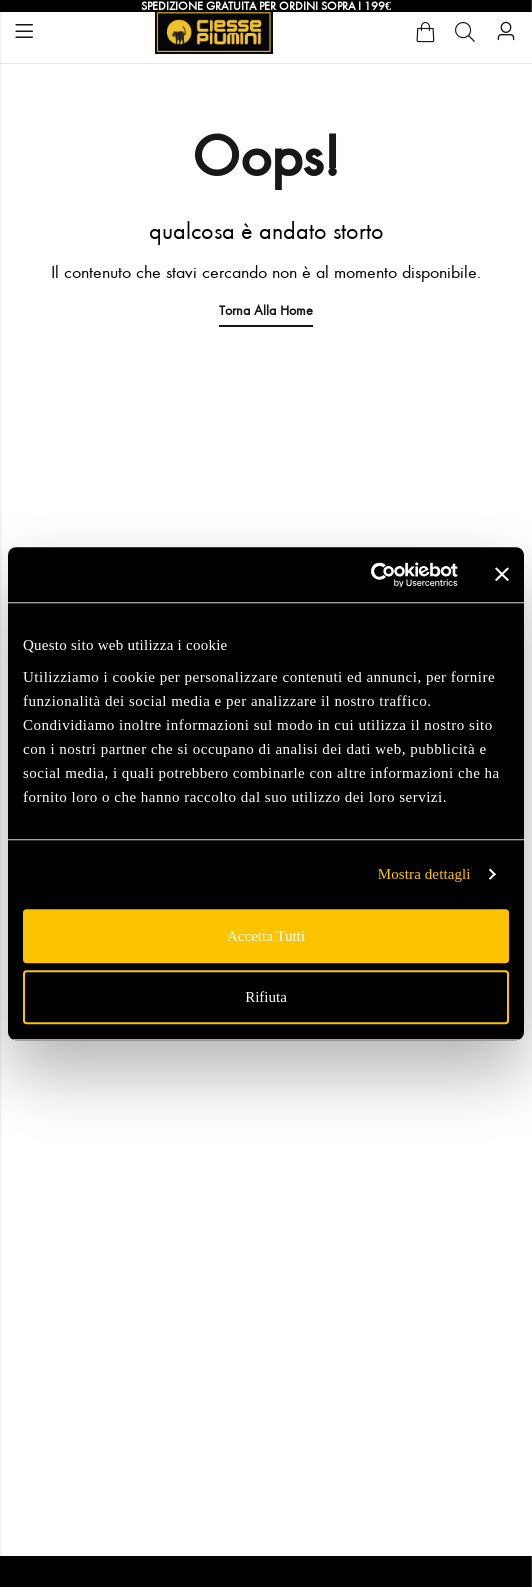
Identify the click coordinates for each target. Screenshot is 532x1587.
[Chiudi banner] (502, 575)
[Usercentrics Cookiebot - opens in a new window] (370, 575)
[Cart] (425, 32)
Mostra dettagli (424, 874)
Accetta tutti (266, 936)
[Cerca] (465, 32)
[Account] (506, 31)
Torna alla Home (266, 310)
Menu (24, 31)
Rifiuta (266, 997)
